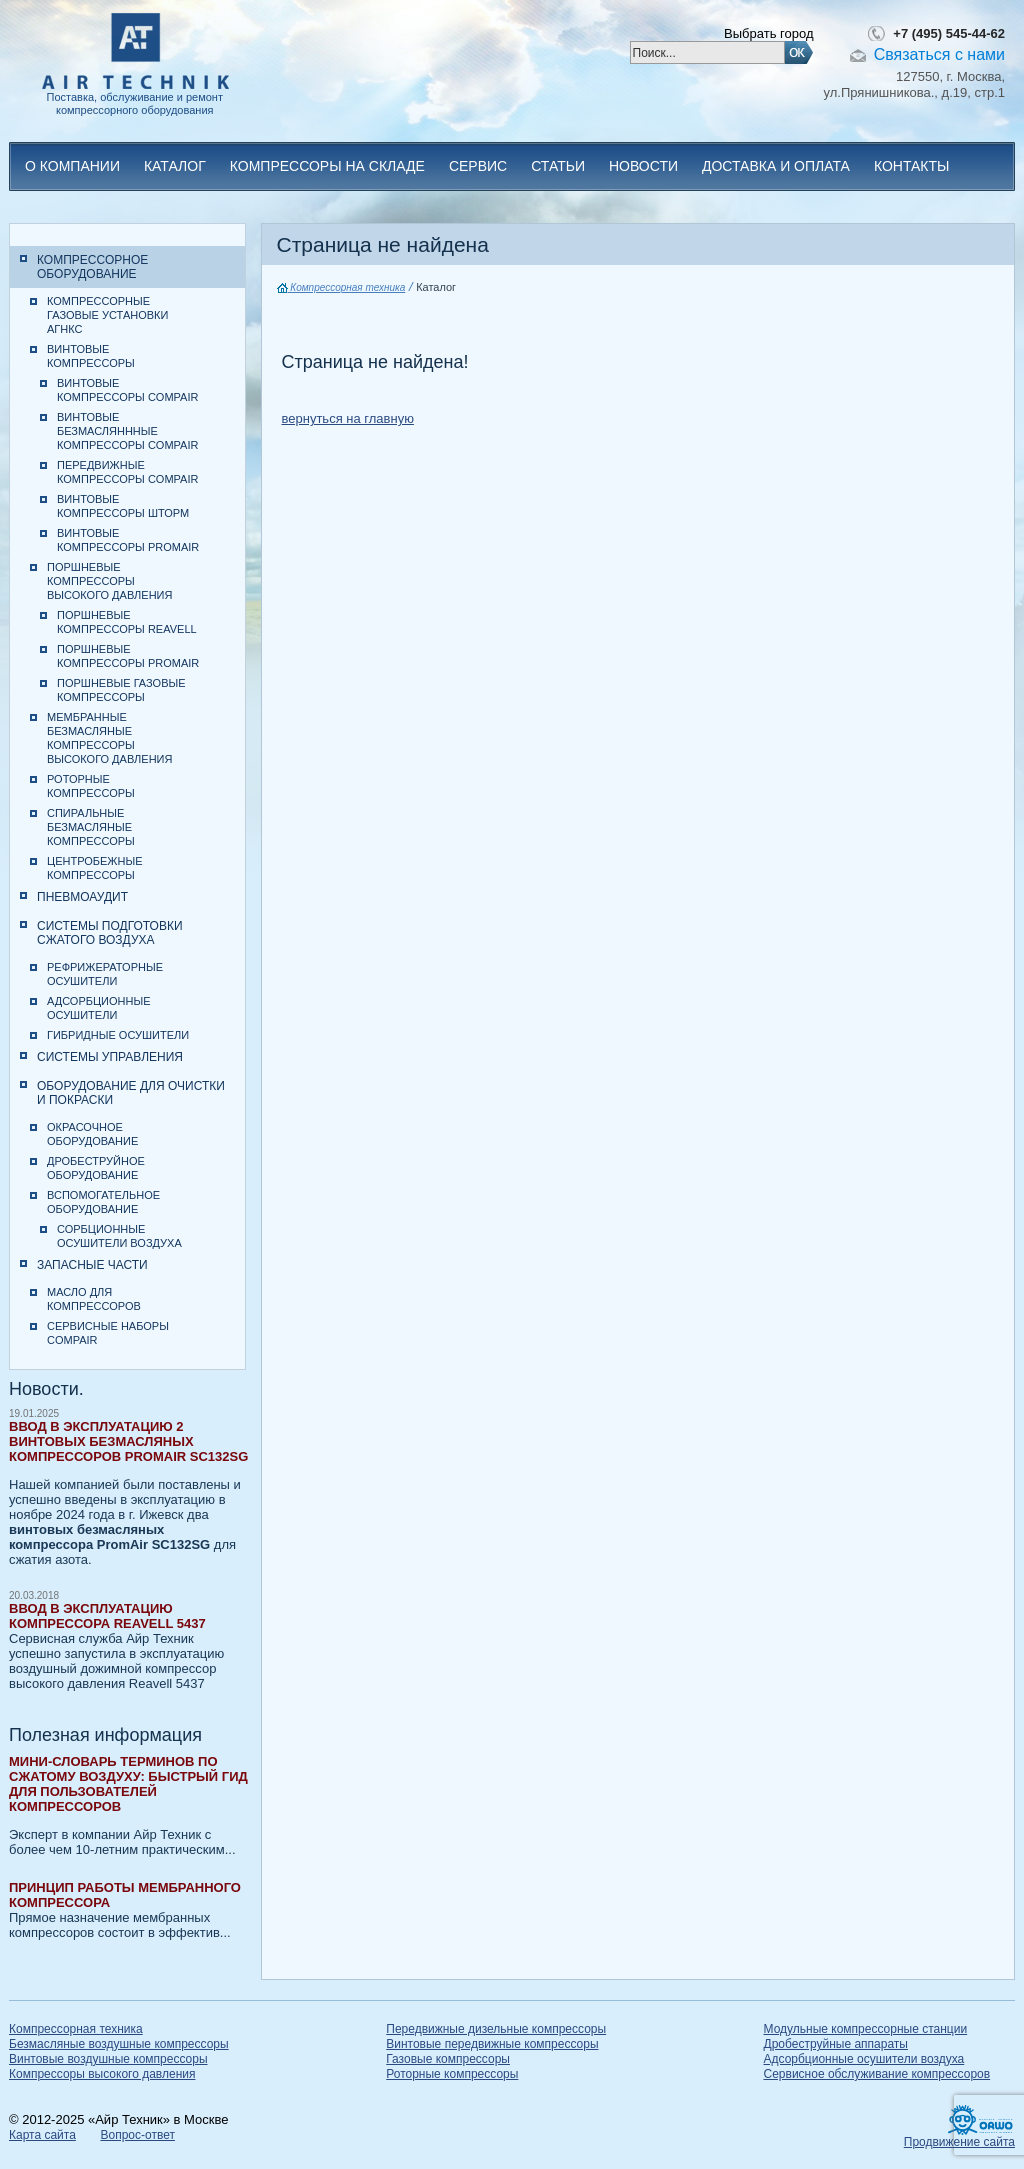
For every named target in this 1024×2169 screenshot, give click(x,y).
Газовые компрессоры (448, 2059)
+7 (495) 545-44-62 (949, 33)
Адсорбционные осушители (99, 1008)
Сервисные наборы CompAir (108, 1333)
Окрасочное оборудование (92, 1134)
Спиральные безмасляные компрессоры (91, 827)
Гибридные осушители (118, 1035)
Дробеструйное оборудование (96, 1168)
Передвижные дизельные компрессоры (496, 2029)
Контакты (912, 166)
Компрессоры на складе (327, 166)
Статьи (558, 166)
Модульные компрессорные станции (866, 2029)
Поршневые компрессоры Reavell (127, 622)
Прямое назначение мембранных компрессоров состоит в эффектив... (129, 1910)
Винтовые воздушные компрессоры (108, 2059)
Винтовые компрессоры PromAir (128, 540)
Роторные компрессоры (91, 786)
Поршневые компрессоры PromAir (128, 656)
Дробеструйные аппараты (836, 2044)
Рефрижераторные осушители (105, 974)
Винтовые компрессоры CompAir (127, 390)
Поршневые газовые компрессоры (121, 690)
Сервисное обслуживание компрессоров (877, 2074)
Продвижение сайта (959, 2142)
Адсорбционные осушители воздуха (864, 2059)
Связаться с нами (939, 54)
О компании (72, 166)
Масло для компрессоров (94, 1299)
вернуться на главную (348, 418)
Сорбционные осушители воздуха (119, 1236)
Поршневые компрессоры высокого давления (109, 581)
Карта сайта (42, 2135)
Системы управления (110, 1057)
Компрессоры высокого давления (102, 2074)
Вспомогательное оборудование (103, 1202)
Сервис (478, 166)
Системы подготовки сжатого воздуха (110, 933)
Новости (643, 166)
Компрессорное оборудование (92, 267)
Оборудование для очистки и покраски (131, 1093)
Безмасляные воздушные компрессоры (119, 2044)
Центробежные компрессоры (95, 868)
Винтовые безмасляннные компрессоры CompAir (127, 431)
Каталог (175, 166)
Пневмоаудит (82, 897)
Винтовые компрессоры (91, 356)
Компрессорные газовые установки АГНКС (107, 315)
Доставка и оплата (776, 166)
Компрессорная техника (341, 287)
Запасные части (92, 1265)
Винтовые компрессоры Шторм (123, 506)
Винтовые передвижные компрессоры (492, 2044)
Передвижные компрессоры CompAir (127, 472)
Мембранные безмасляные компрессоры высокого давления (109, 738)
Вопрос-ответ (137, 2135)
